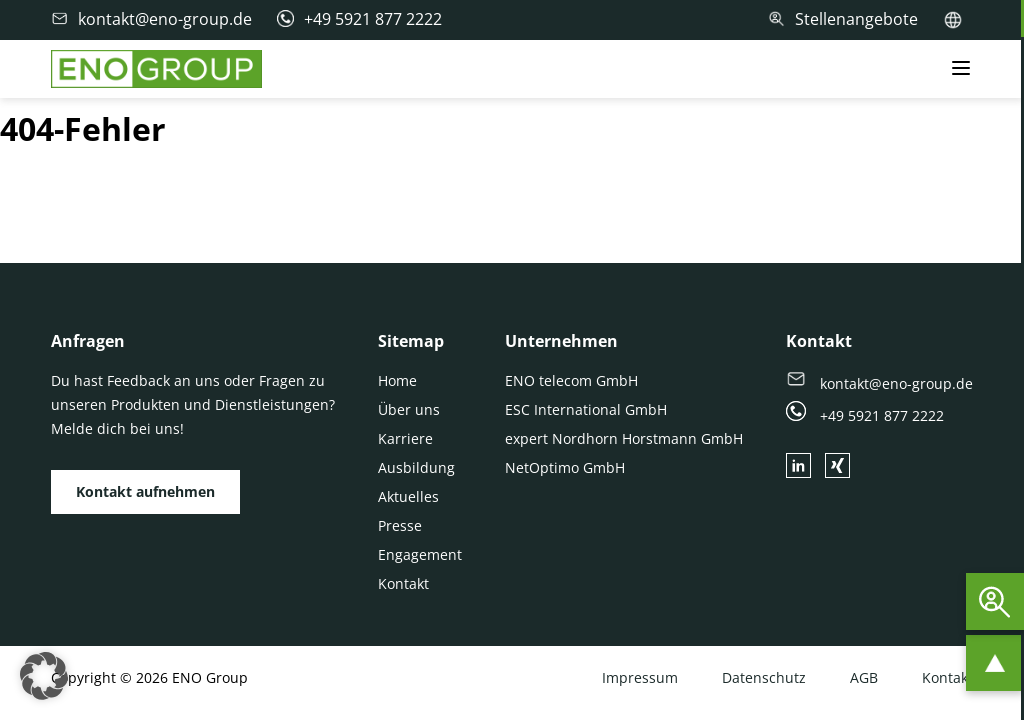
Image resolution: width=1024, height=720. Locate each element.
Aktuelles (408, 496)
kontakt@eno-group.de (879, 383)
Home (397, 380)
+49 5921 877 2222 (865, 415)
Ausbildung (416, 467)
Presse (400, 525)
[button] (44, 676)
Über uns (409, 409)
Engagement (420, 554)
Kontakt (403, 583)
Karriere (405, 438)
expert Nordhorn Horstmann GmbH (624, 438)
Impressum (640, 677)
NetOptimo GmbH (565, 467)
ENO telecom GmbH (571, 380)
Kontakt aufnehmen (145, 491)
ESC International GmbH (586, 409)
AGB (864, 677)
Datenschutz (764, 677)
